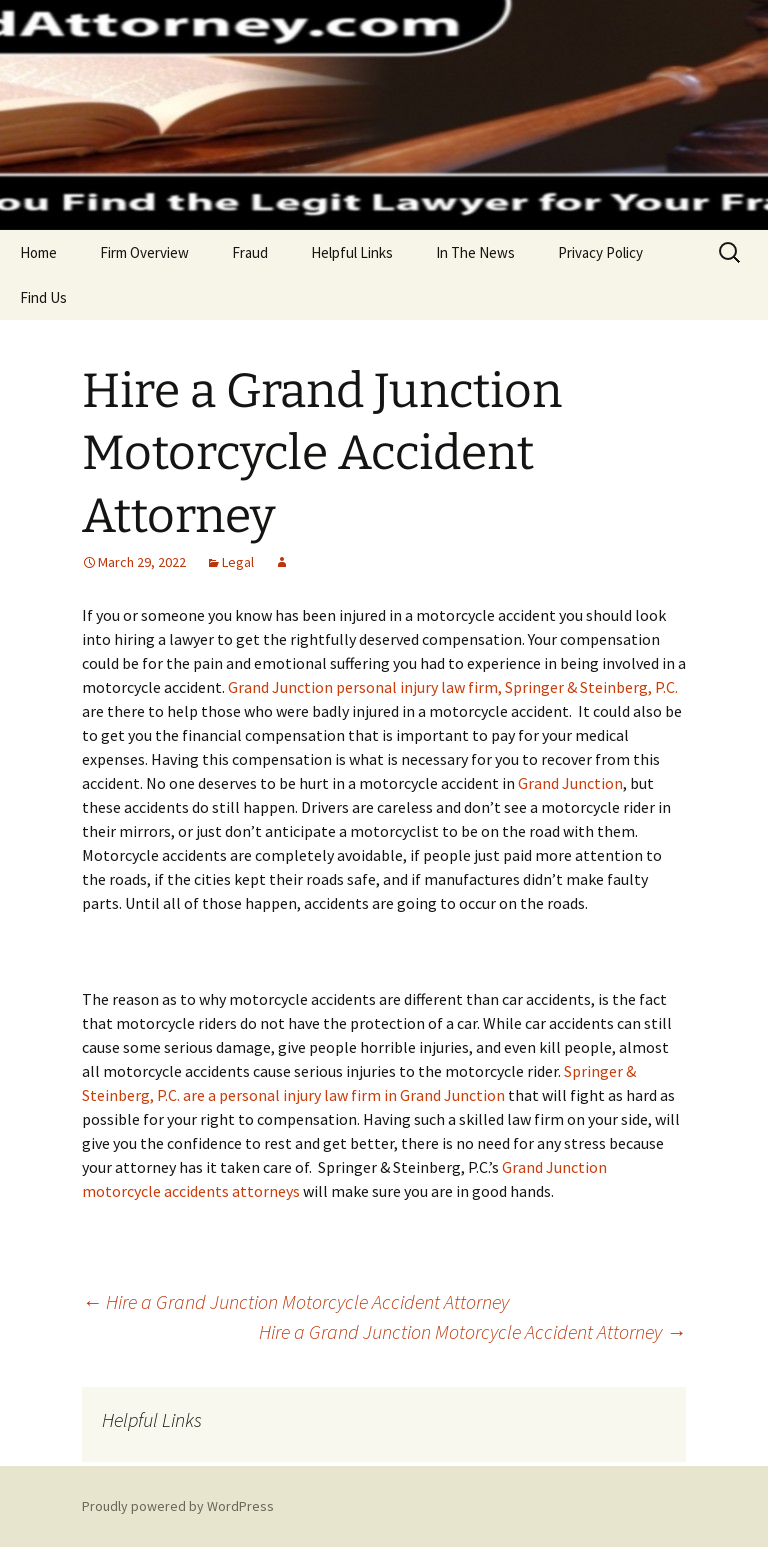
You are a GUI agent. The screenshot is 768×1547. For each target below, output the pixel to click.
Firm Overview (144, 252)
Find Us (43, 297)
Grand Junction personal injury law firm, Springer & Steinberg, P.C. (453, 687)
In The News (475, 252)
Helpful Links (352, 252)
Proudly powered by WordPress (178, 1506)
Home (38, 252)
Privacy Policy (600, 252)
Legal (238, 562)
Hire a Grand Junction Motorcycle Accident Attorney (295, 1301)
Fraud (250, 252)
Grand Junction (570, 783)
